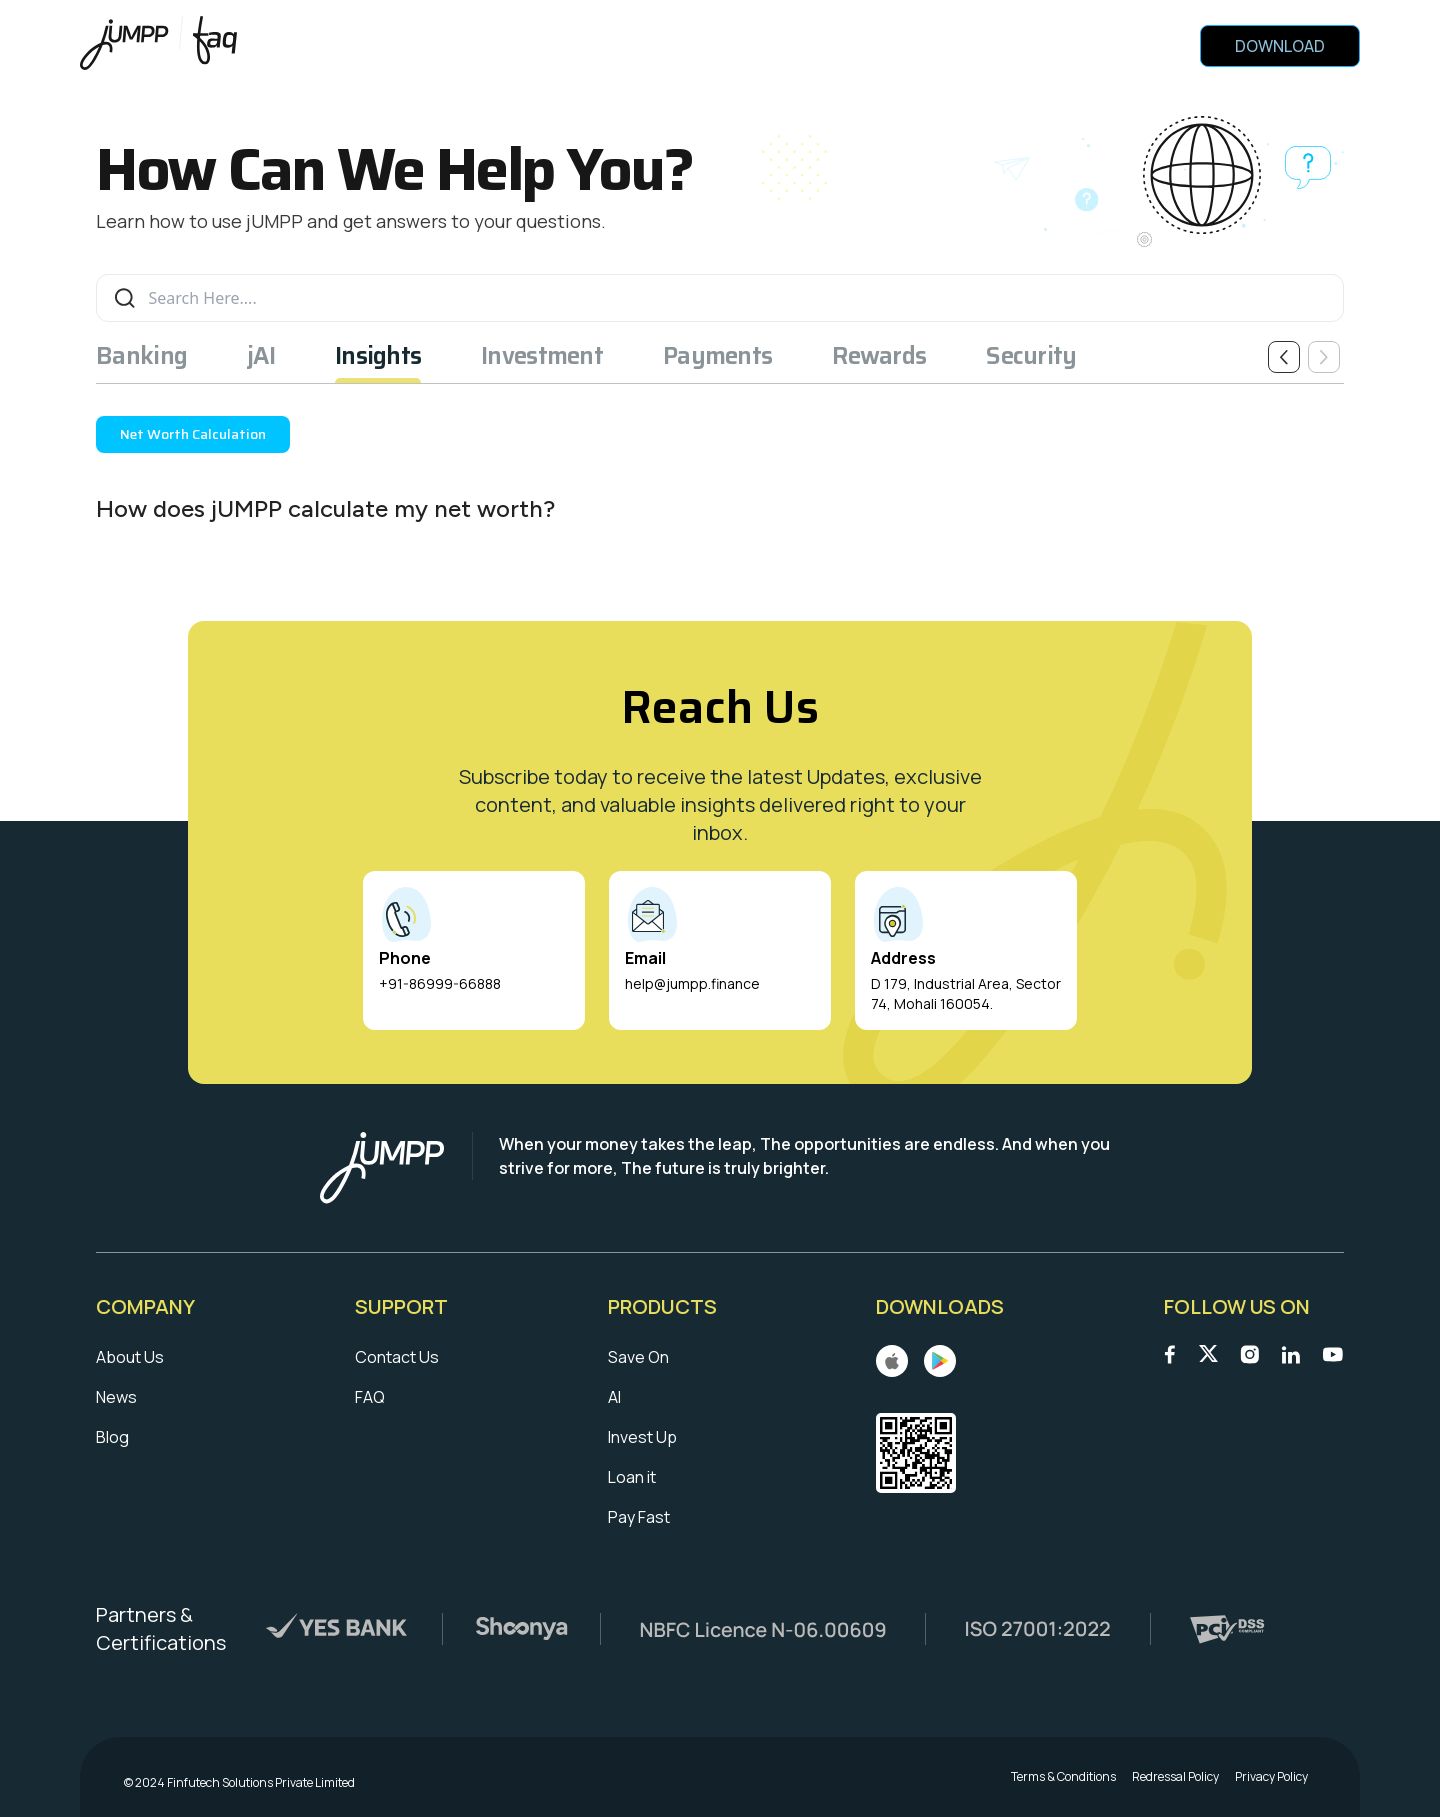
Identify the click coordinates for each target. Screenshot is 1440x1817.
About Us (130, 1357)
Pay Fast (639, 1517)
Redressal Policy (1175, 1777)
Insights (378, 356)
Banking (141, 356)
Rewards (879, 356)
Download (1280, 46)
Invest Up (642, 1437)
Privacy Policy (1271, 1777)
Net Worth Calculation (193, 434)
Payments (717, 356)
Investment (542, 356)
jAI (261, 356)
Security (1031, 356)
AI (614, 1397)
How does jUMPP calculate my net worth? (325, 508)
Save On (638, 1357)
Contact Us (397, 1357)
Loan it (632, 1477)
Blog (112, 1437)
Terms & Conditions (1063, 1777)
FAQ (370, 1397)
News (116, 1397)
